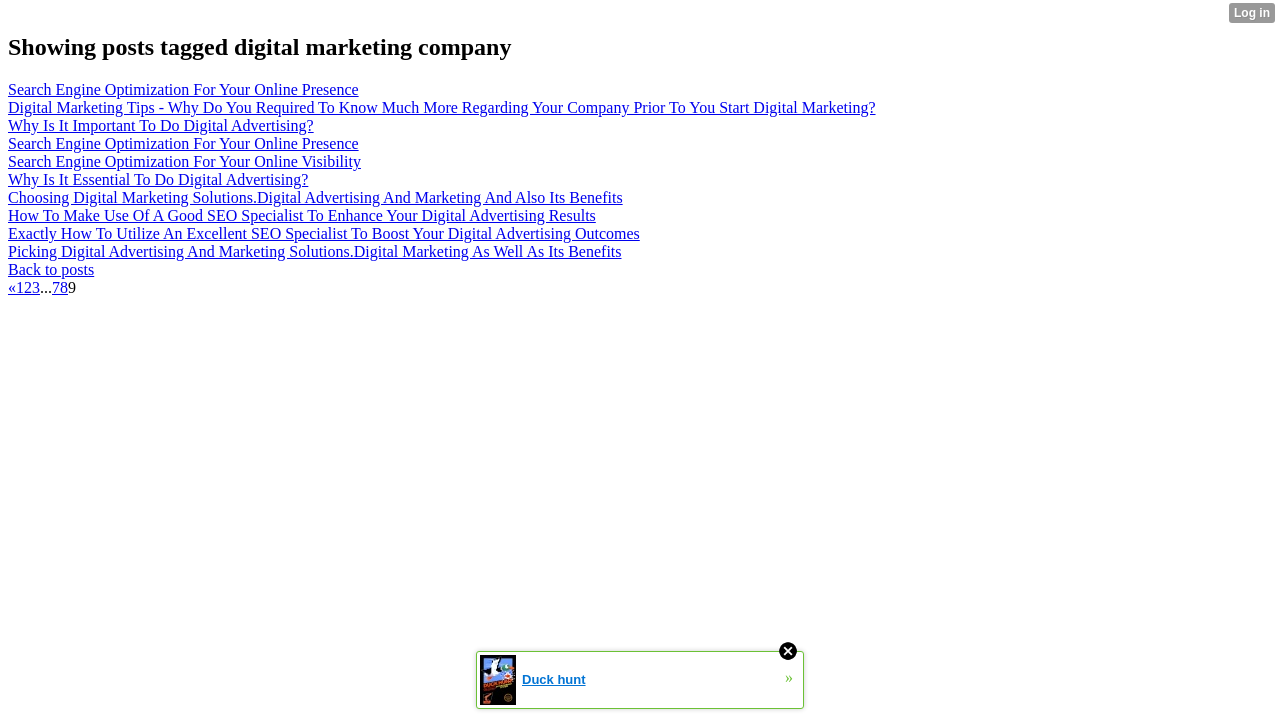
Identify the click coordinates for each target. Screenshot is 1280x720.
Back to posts (51, 269)
